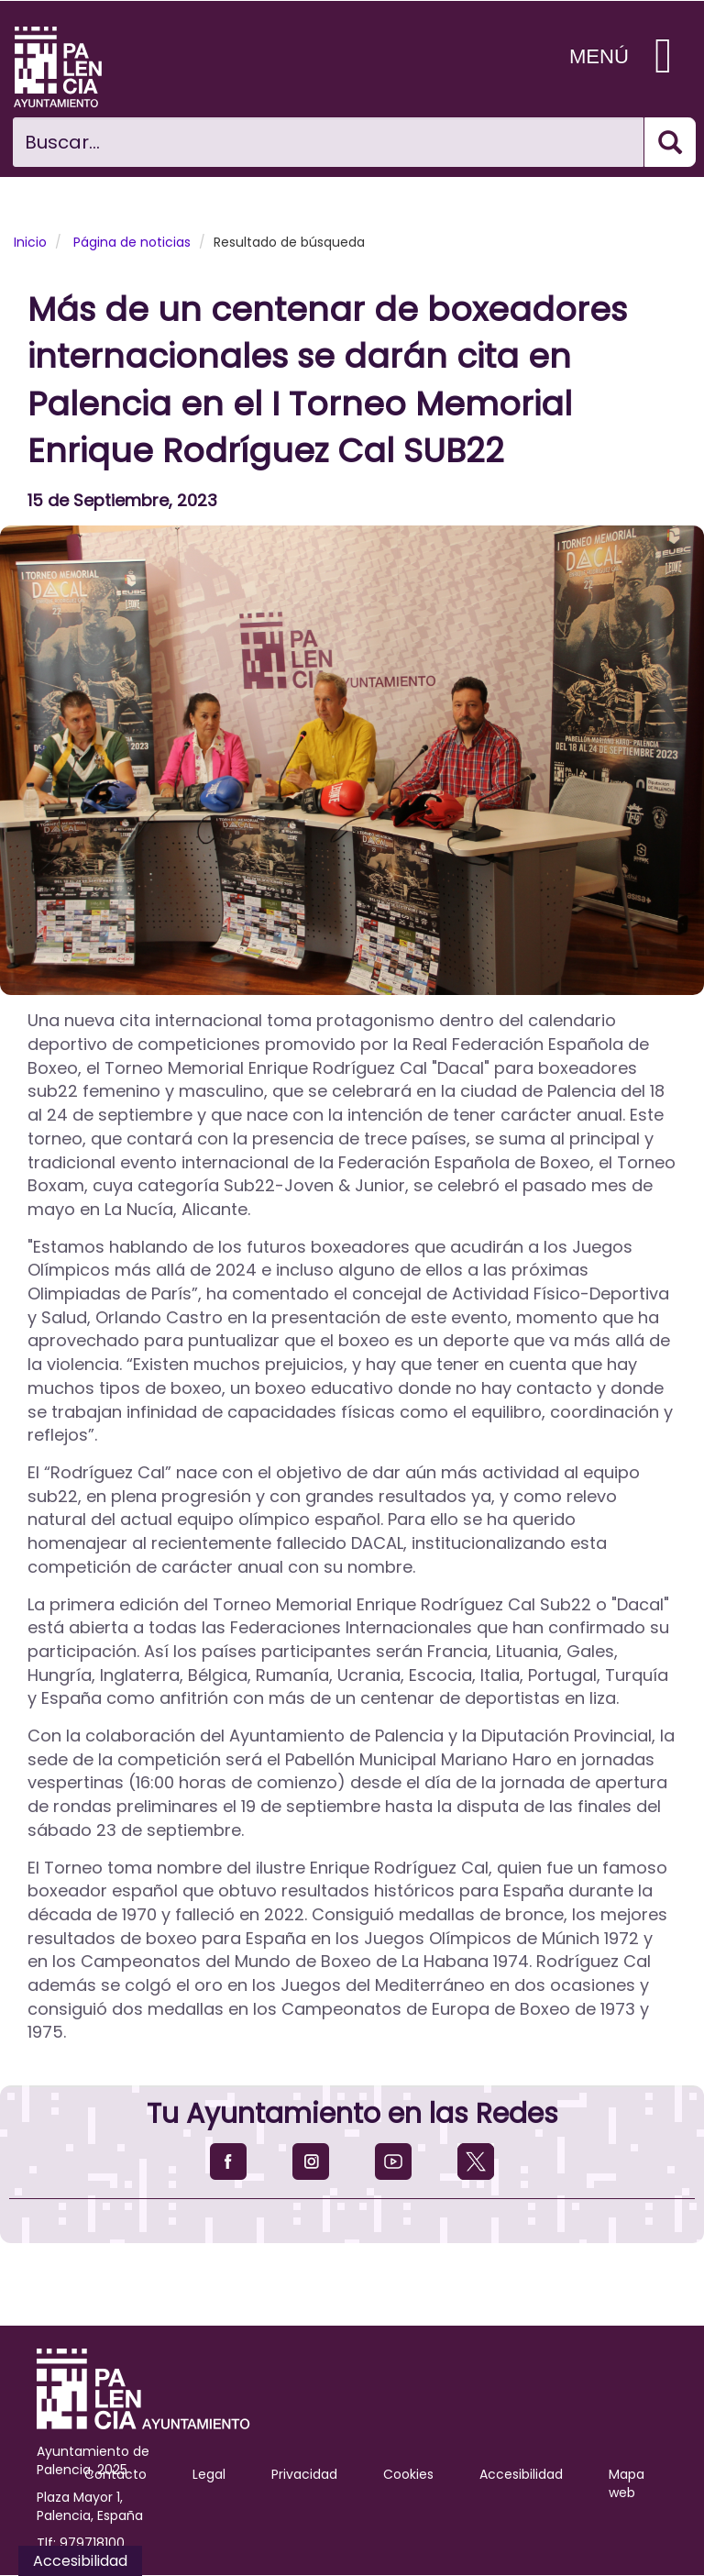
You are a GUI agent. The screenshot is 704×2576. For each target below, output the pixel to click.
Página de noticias (132, 242)
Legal (209, 2474)
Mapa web (626, 2483)
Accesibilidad (521, 2474)
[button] (352, 760)
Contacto (115, 2474)
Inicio (30, 242)
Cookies (408, 2474)
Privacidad (304, 2474)
